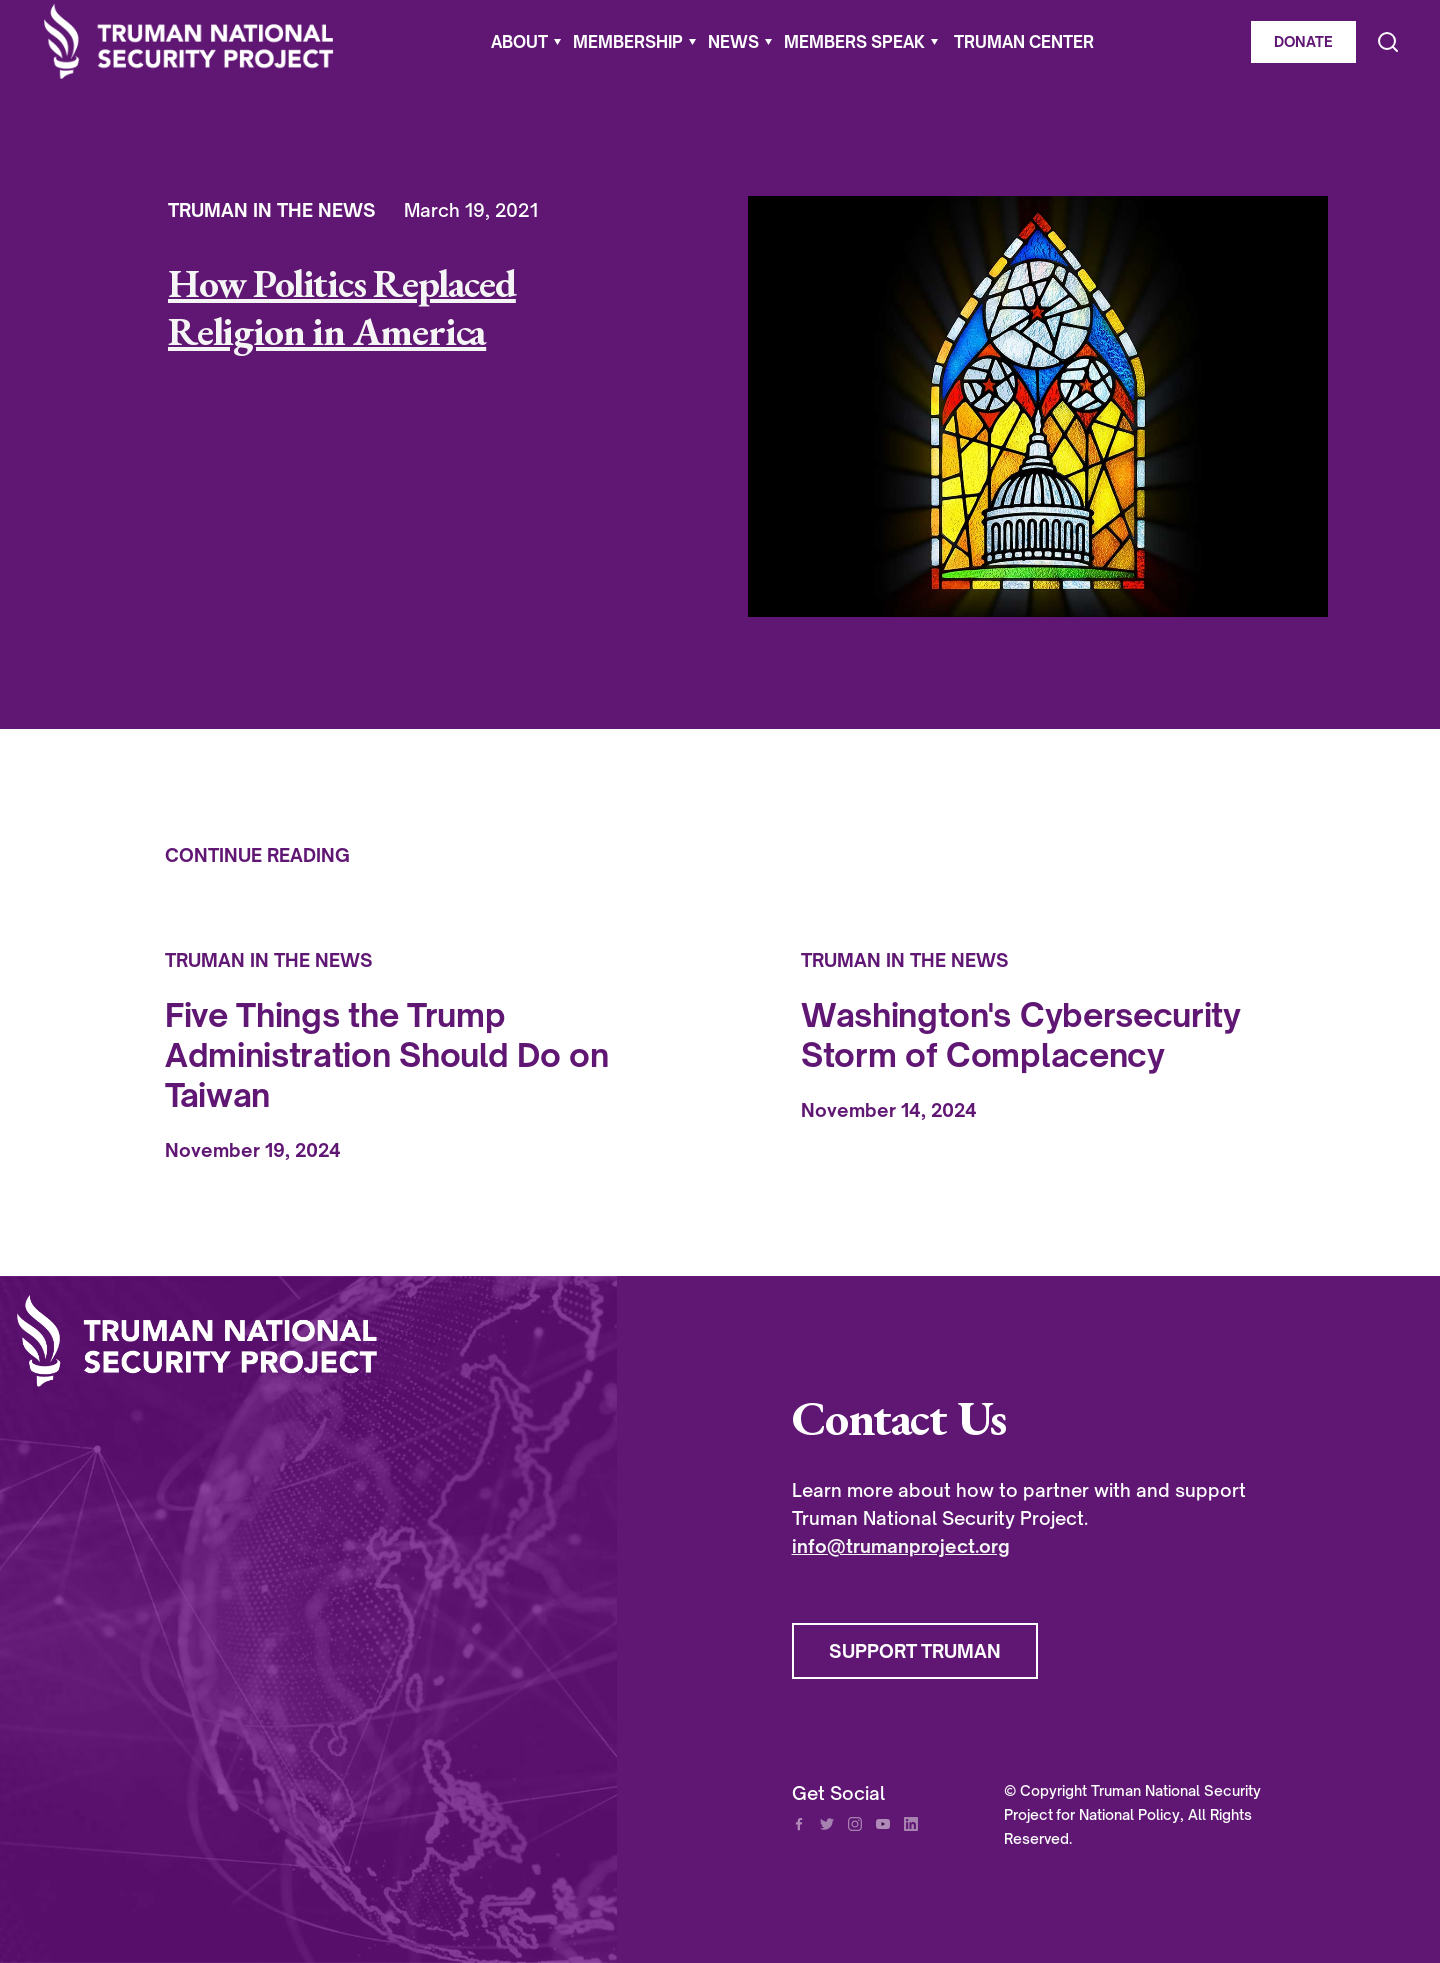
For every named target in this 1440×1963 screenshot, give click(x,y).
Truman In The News (272, 210)
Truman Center (1024, 42)
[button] (526, 42)
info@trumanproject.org (901, 1546)
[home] (189, 41)
